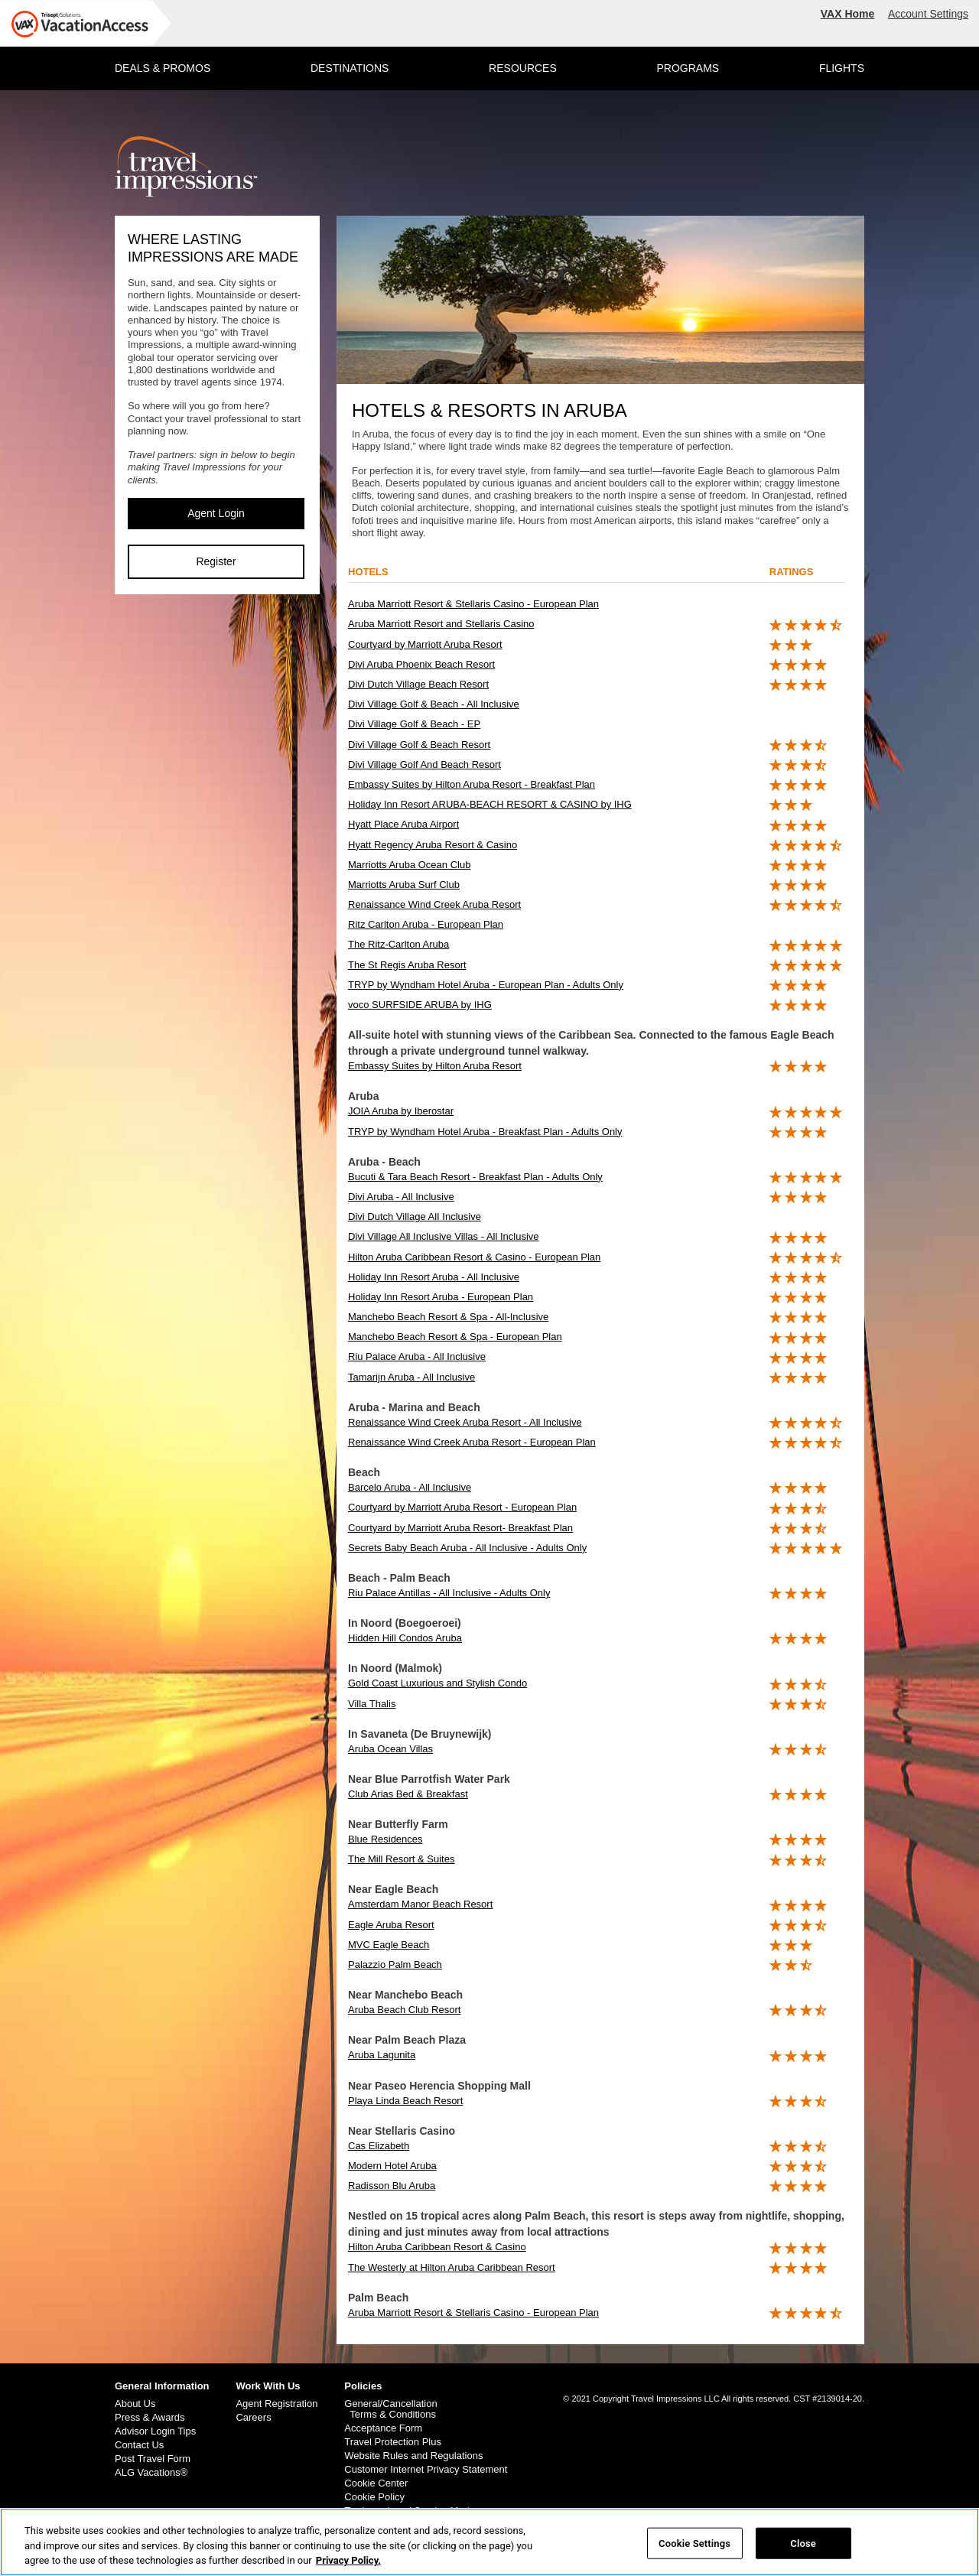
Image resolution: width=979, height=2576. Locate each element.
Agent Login (216, 513)
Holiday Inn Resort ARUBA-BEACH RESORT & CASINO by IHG (490, 804)
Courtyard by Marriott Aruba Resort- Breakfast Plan (460, 1528)
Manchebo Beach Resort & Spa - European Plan (455, 1336)
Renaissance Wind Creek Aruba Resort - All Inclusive (465, 1422)
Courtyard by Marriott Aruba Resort (425, 644)
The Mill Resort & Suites (401, 1859)
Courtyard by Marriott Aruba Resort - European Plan (462, 1507)
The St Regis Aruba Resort (407, 965)
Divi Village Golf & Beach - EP (414, 724)
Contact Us (139, 2445)
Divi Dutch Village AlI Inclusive (414, 1216)
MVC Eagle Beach (388, 1944)
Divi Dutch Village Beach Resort (418, 684)
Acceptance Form (383, 2428)
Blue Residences (385, 1839)
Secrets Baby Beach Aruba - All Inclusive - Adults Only (467, 1547)
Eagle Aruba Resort (391, 1924)
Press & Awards (150, 2417)
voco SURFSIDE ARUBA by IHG (420, 1004)
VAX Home (848, 14)
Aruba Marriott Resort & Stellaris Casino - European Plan (473, 604)
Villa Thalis (371, 1703)
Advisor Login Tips (155, 2431)
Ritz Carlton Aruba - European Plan (425, 924)
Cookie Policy (374, 2497)
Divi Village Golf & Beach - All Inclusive (433, 704)
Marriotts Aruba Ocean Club (409, 864)
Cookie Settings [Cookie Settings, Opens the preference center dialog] (694, 2551)
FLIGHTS (841, 68)
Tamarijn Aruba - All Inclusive (411, 1377)
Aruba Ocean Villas (390, 1749)
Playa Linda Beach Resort (405, 2100)
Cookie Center (376, 2483)
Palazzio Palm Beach (395, 1964)
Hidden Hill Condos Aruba (405, 1638)
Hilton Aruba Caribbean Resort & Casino (437, 2246)
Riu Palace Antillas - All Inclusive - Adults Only (449, 1593)
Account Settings (928, 14)
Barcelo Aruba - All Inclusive (409, 1487)
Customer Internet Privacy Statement (425, 2469)
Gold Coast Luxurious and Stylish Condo (437, 1683)
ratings (791, 571)
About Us (135, 2404)
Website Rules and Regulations (413, 2456)
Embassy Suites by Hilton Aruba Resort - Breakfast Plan (471, 784)
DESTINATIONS (350, 68)
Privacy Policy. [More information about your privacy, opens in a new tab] (348, 2568)
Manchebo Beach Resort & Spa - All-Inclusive (448, 1316)
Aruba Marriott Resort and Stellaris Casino (441, 623)
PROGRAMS (687, 68)
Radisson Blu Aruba (391, 2185)
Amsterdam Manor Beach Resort (420, 1904)
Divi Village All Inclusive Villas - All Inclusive (443, 1236)
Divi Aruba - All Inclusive (401, 1196)
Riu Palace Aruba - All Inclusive (417, 1356)
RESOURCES (523, 68)
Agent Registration (276, 2404)
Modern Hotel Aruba (392, 2165)
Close (803, 2551)
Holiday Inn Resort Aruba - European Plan (440, 1297)
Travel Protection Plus (392, 2442)
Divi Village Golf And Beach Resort (424, 764)
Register (216, 561)
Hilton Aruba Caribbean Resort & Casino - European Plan (474, 1257)
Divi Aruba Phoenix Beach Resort (421, 664)
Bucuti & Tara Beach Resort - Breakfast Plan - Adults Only (475, 1176)
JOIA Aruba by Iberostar (401, 1111)
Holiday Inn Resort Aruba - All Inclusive (433, 1277)
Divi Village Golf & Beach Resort (419, 744)
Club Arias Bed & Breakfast (408, 1794)
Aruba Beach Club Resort (404, 2009)
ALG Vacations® (151, 2472)
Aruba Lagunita (381, 2054)
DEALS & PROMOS (162, 68)
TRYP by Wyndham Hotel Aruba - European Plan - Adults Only (485, 984)
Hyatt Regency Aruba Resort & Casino (432, 845)
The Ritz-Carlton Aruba (398, 944)
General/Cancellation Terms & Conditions (390, 2409)
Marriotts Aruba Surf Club (404, 884)
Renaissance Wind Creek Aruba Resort (434, 904)
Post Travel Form (152, 2459)
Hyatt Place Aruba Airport (403, 824)
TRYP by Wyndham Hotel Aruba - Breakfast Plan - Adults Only (485, 1131)
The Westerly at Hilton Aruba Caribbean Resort (451, 2267)
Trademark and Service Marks (410, 2511)
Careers (253, 2417)
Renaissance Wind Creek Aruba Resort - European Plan (472, 1442)
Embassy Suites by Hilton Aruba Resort (435, 1066)
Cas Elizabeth (378, 2146)
